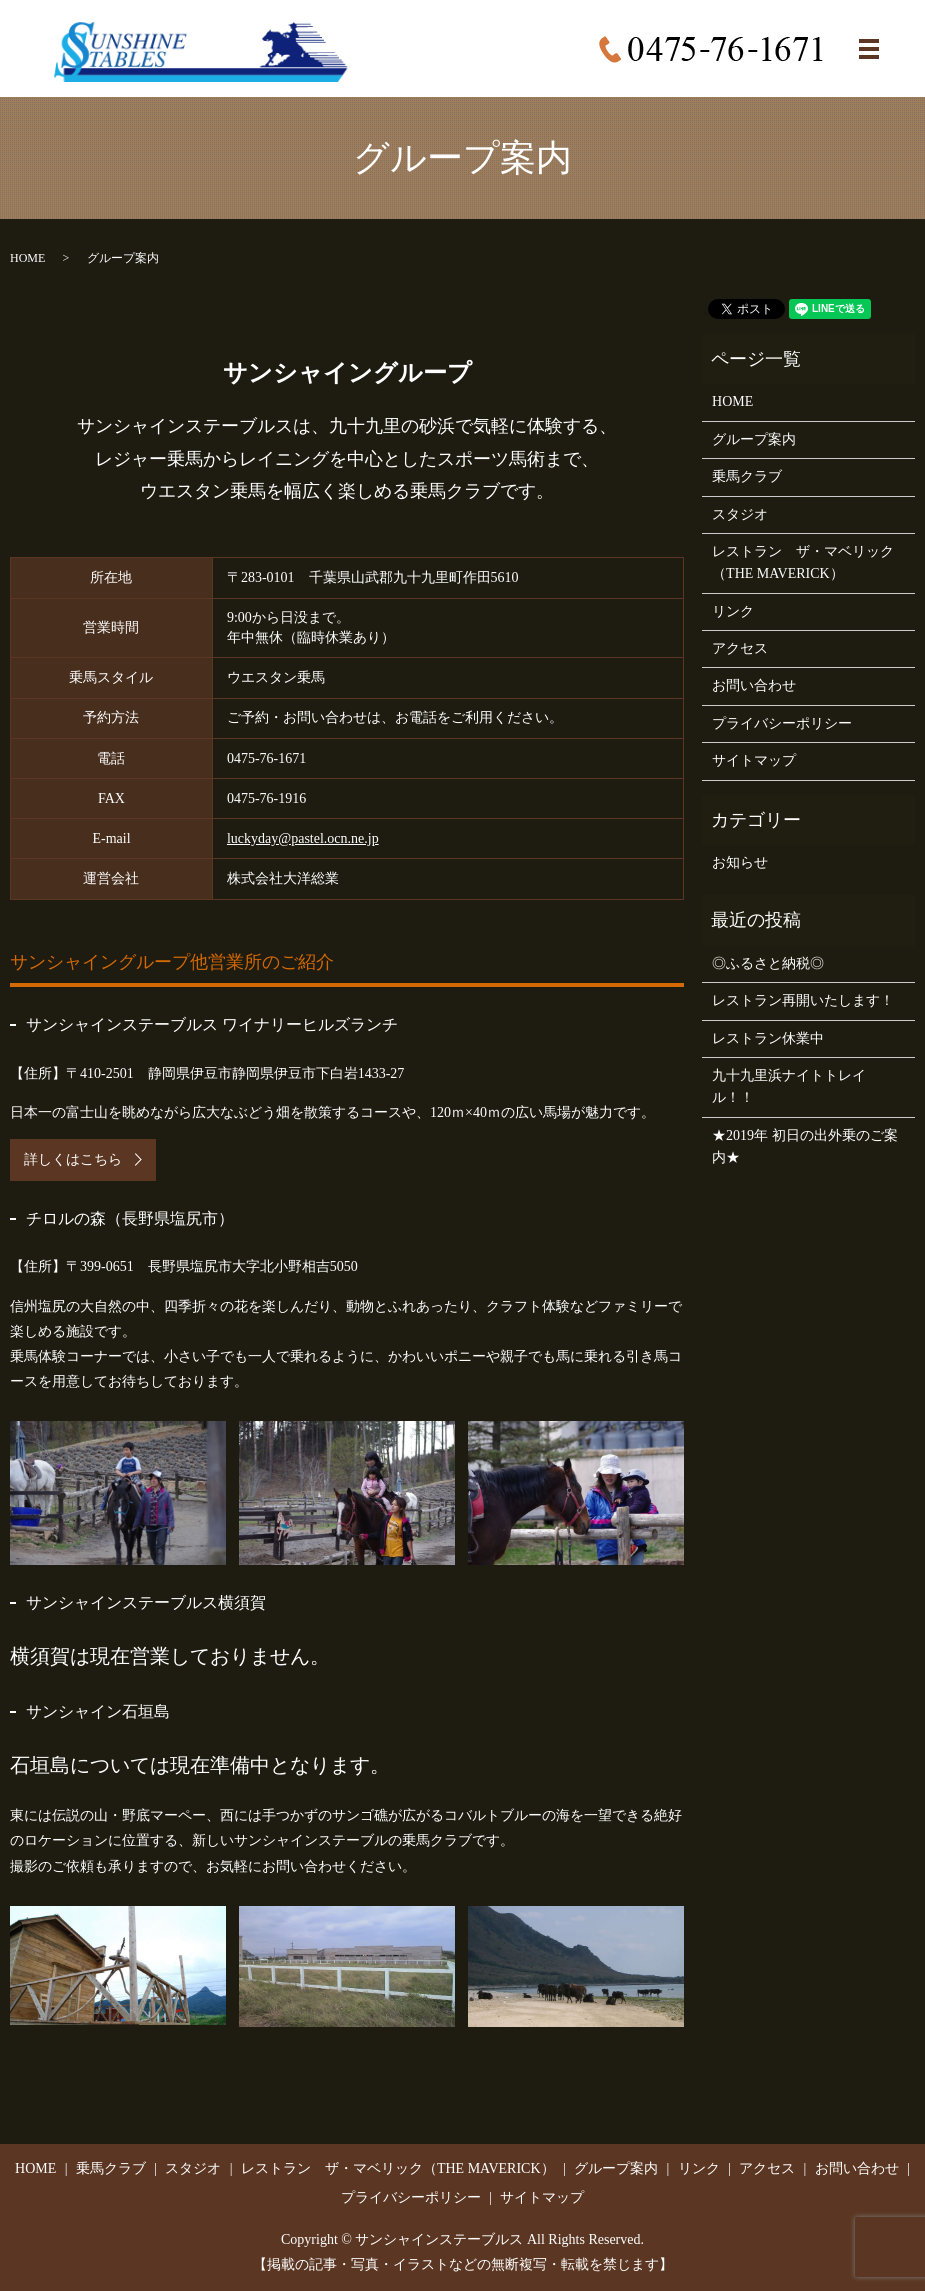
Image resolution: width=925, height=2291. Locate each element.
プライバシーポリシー (782, 723)
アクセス (740, 648)
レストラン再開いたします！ (803, 1000)
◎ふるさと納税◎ (768, 963)
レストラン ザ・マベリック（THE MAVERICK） (803, 562)
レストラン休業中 (768, 1038)
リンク (733, 611)
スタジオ (740, 514)
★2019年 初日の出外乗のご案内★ (805, 1146)
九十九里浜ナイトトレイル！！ (789, 1086)
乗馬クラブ (747, 476)
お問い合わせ (754, 685)
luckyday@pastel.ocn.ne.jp (303, 838)
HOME (27, 258)
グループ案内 (754, 439)
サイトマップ (754, 760)
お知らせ (740, 862)
